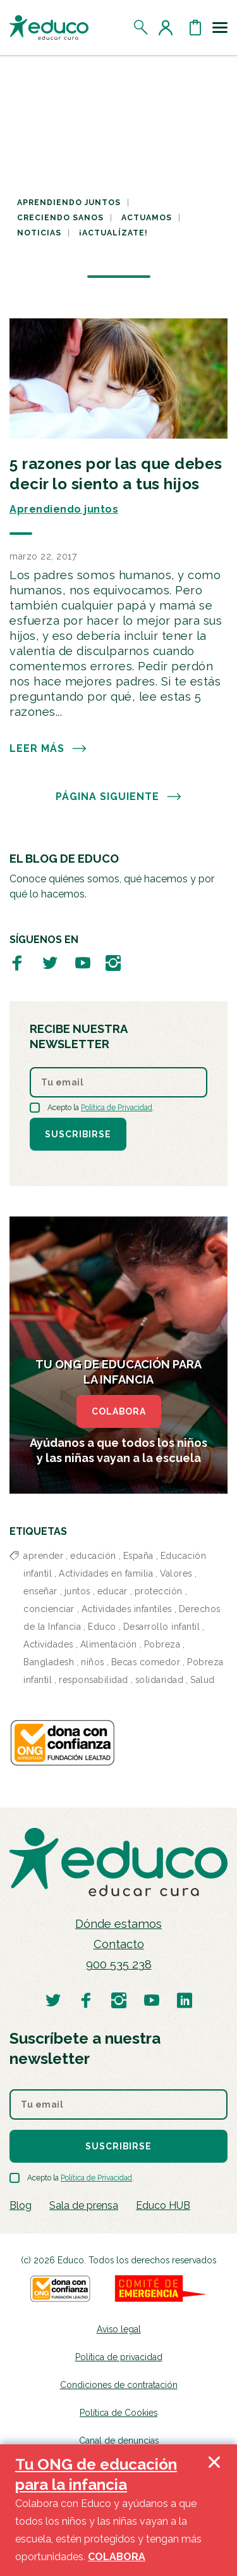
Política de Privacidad (116, 1107)
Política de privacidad (118, 2357)
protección (159, 1591)
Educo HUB (163, 2205)
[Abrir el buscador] (141, 27)
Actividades (48, 1644)
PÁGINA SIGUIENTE (119, 797)
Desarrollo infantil (161, 1627)
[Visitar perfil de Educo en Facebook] (17, 962)
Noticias (39, 232)
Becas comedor (146, 1662)
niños (92, 1662)
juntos (77, 1591)
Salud (202, 1680)
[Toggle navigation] (220, 27)
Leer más (48, 749)
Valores (176, 1573)
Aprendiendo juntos (69, 202)
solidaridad (159, 1680)
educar (112, 1591)
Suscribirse (78, 1134)
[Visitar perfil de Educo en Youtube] (82, 962)
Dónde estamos (118, 1923)
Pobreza (162, 1644)
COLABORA (119, 1411)
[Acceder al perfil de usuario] (168, 27)
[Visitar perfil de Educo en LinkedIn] (184, 2000)
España (138, 1556)
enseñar (40, 1591)
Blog (20, 2205)
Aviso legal (119, 2329)
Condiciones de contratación (119, 2385)
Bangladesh (48, 1662)
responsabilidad (93, 1680)
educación (93, 1556)
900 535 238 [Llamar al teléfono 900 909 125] (119, 1964)
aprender (43, 1556)
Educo (102, 1627)
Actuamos (146, 217)
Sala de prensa (83, 2205)
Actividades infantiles (127, 1609)
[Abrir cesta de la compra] (195, 27)
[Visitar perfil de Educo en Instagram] (113, 962)
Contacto (119, 1944)
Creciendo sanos (60, 217)
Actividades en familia (106, 1573)
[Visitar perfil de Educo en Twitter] (50, 962)
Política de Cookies (118, 2413)
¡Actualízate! (113, 232)
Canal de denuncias (119, 2440)
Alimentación (108, 1644)
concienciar (49, 1609)
